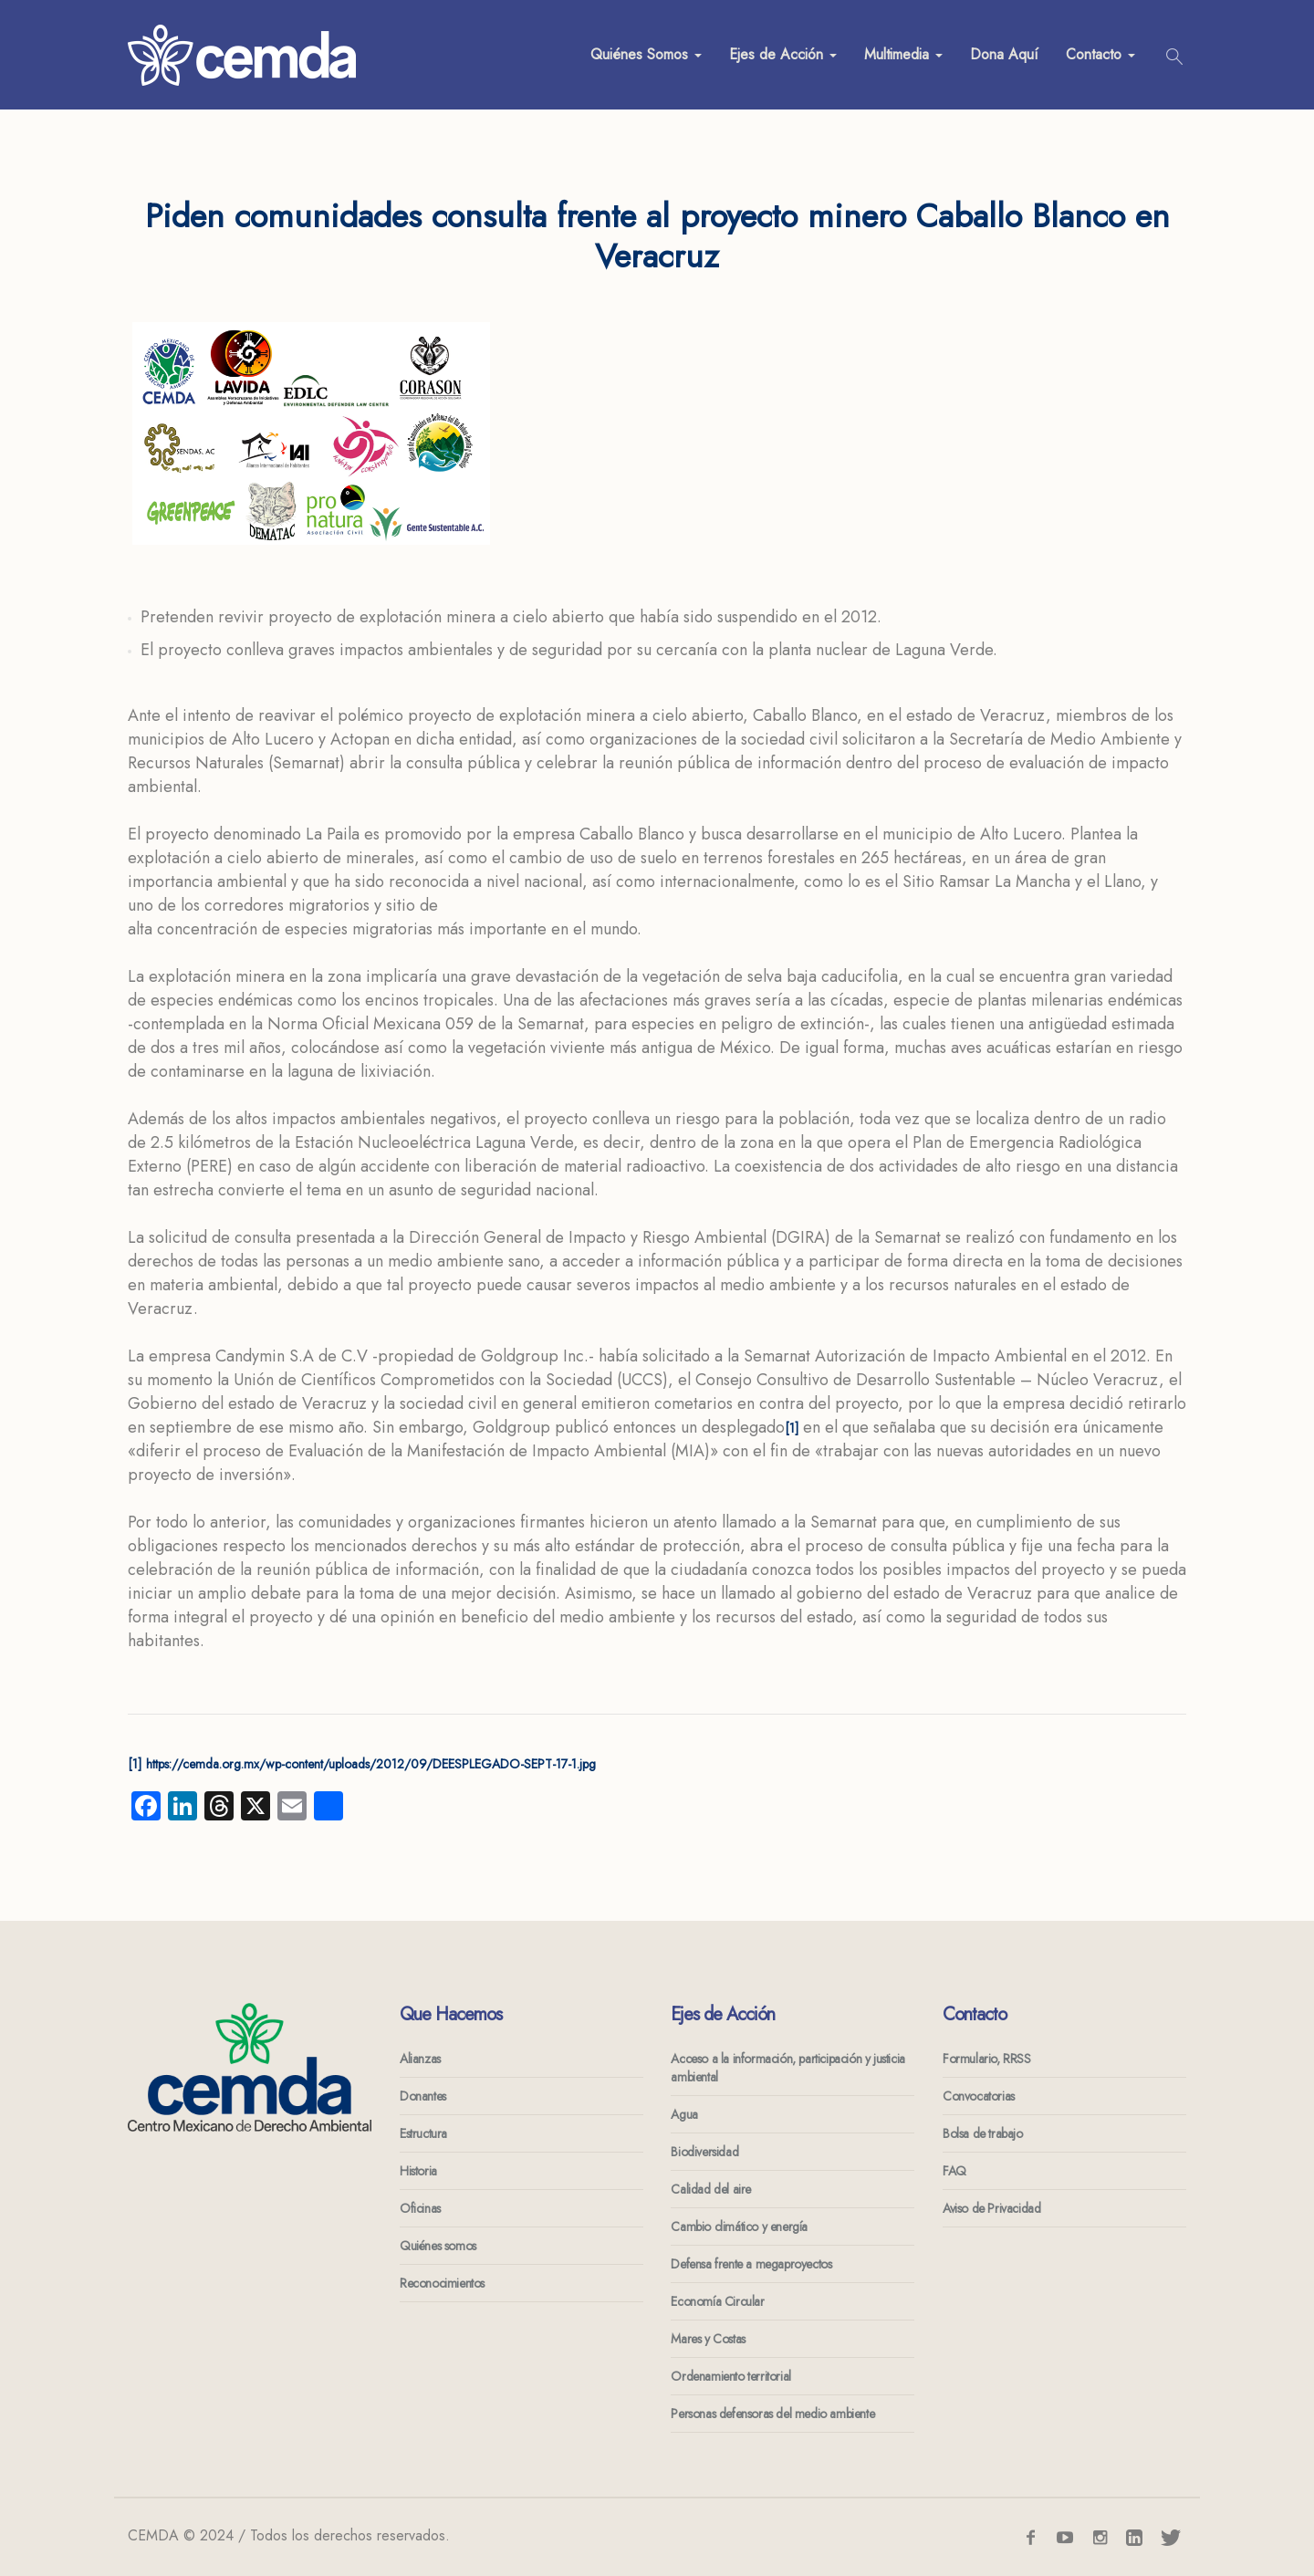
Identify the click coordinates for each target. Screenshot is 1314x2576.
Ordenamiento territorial (730, 2376)
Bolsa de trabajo (983, 2133)
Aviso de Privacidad (991, 2208)
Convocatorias (979, 2096)
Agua (684, 2114)
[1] (791, 1428)
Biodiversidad (704, 2152)
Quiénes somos (438, 2246)
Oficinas (420, 2208)
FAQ (954, 2171)
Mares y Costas (708, 2339)
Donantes (423, 2096)
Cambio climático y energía (739, 2226)
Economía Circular (717, 2301)
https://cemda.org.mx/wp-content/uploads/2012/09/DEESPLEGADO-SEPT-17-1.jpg (371, 1764)
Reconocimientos (442, 2283)
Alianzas (420, 2058)
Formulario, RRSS (987, 2058)
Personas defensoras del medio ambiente (772, 2413)
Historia (418, 2171)
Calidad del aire (711, 2189)
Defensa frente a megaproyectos (751, 2264)
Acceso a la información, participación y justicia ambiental (787, 2067)
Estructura (423, 2133)
